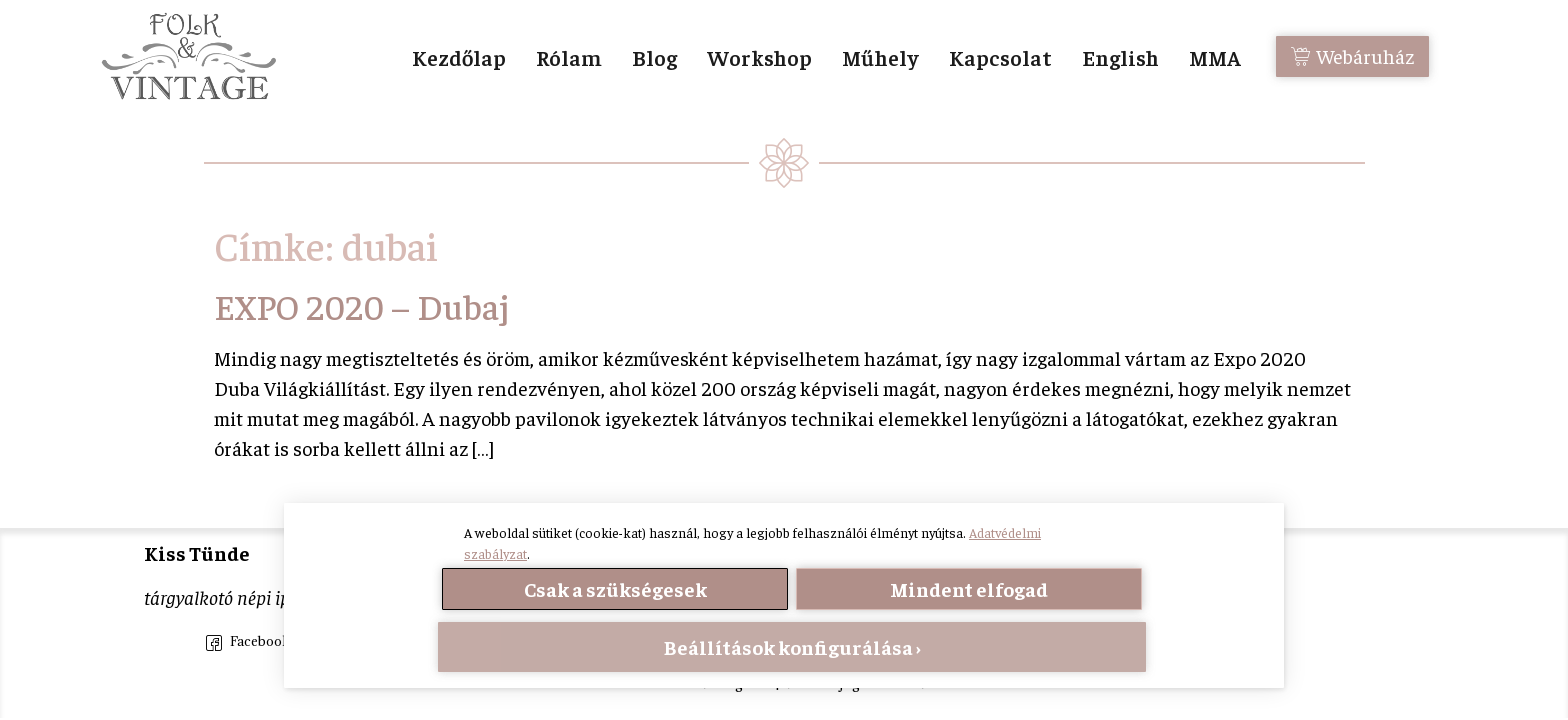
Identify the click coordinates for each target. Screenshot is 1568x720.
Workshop (759, 57)
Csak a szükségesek (615, 588)
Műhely (880, 57)
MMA (1215, 57)
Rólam (569, 57)
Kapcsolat (1000, 57)
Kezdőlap (459, 57)
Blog (654, 57)
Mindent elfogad (969, 588)
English (1120, 57)
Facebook (248, 642)
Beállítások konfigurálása (788, 646)
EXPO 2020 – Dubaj (361, 305)
